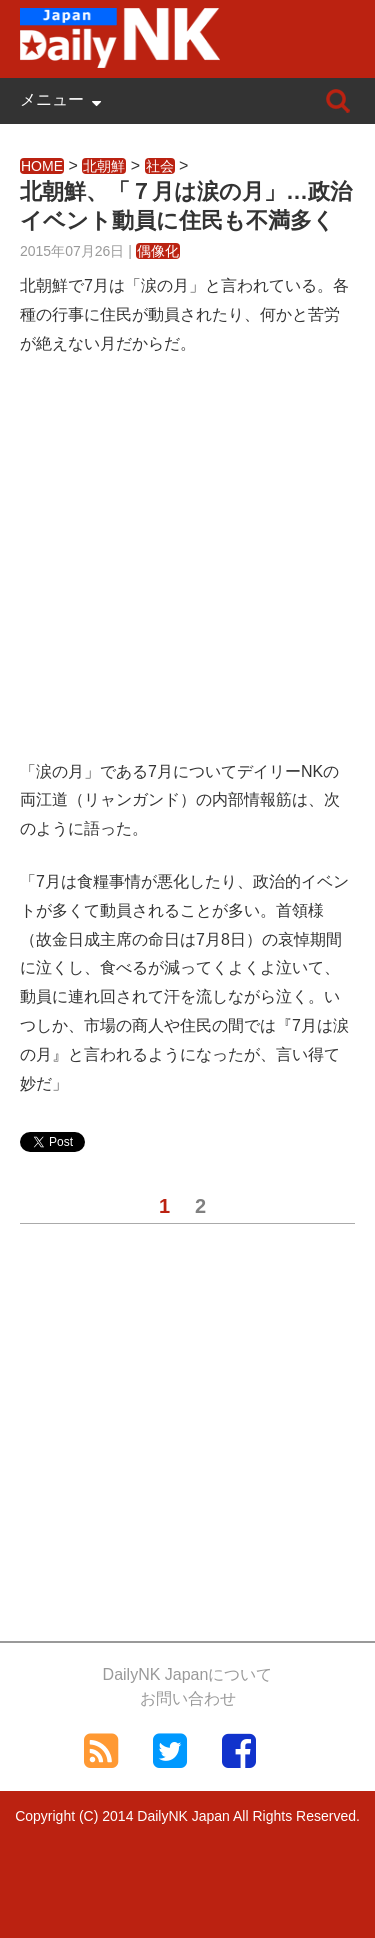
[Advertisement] (187, 570)
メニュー (52, 99)
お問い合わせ (188, 1698)
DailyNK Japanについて (188, 1674)
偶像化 (158, 251)
